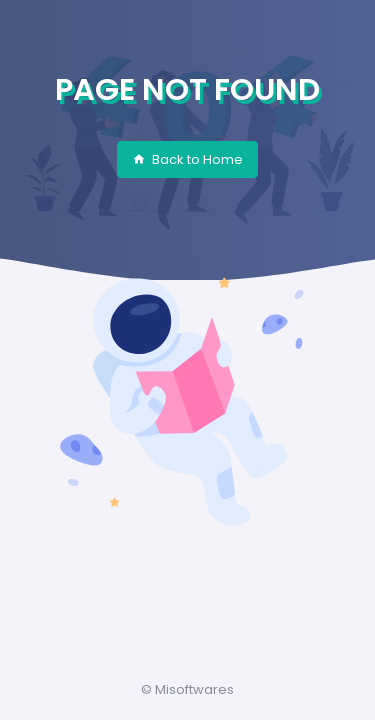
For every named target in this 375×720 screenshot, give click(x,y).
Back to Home (187, 159)
